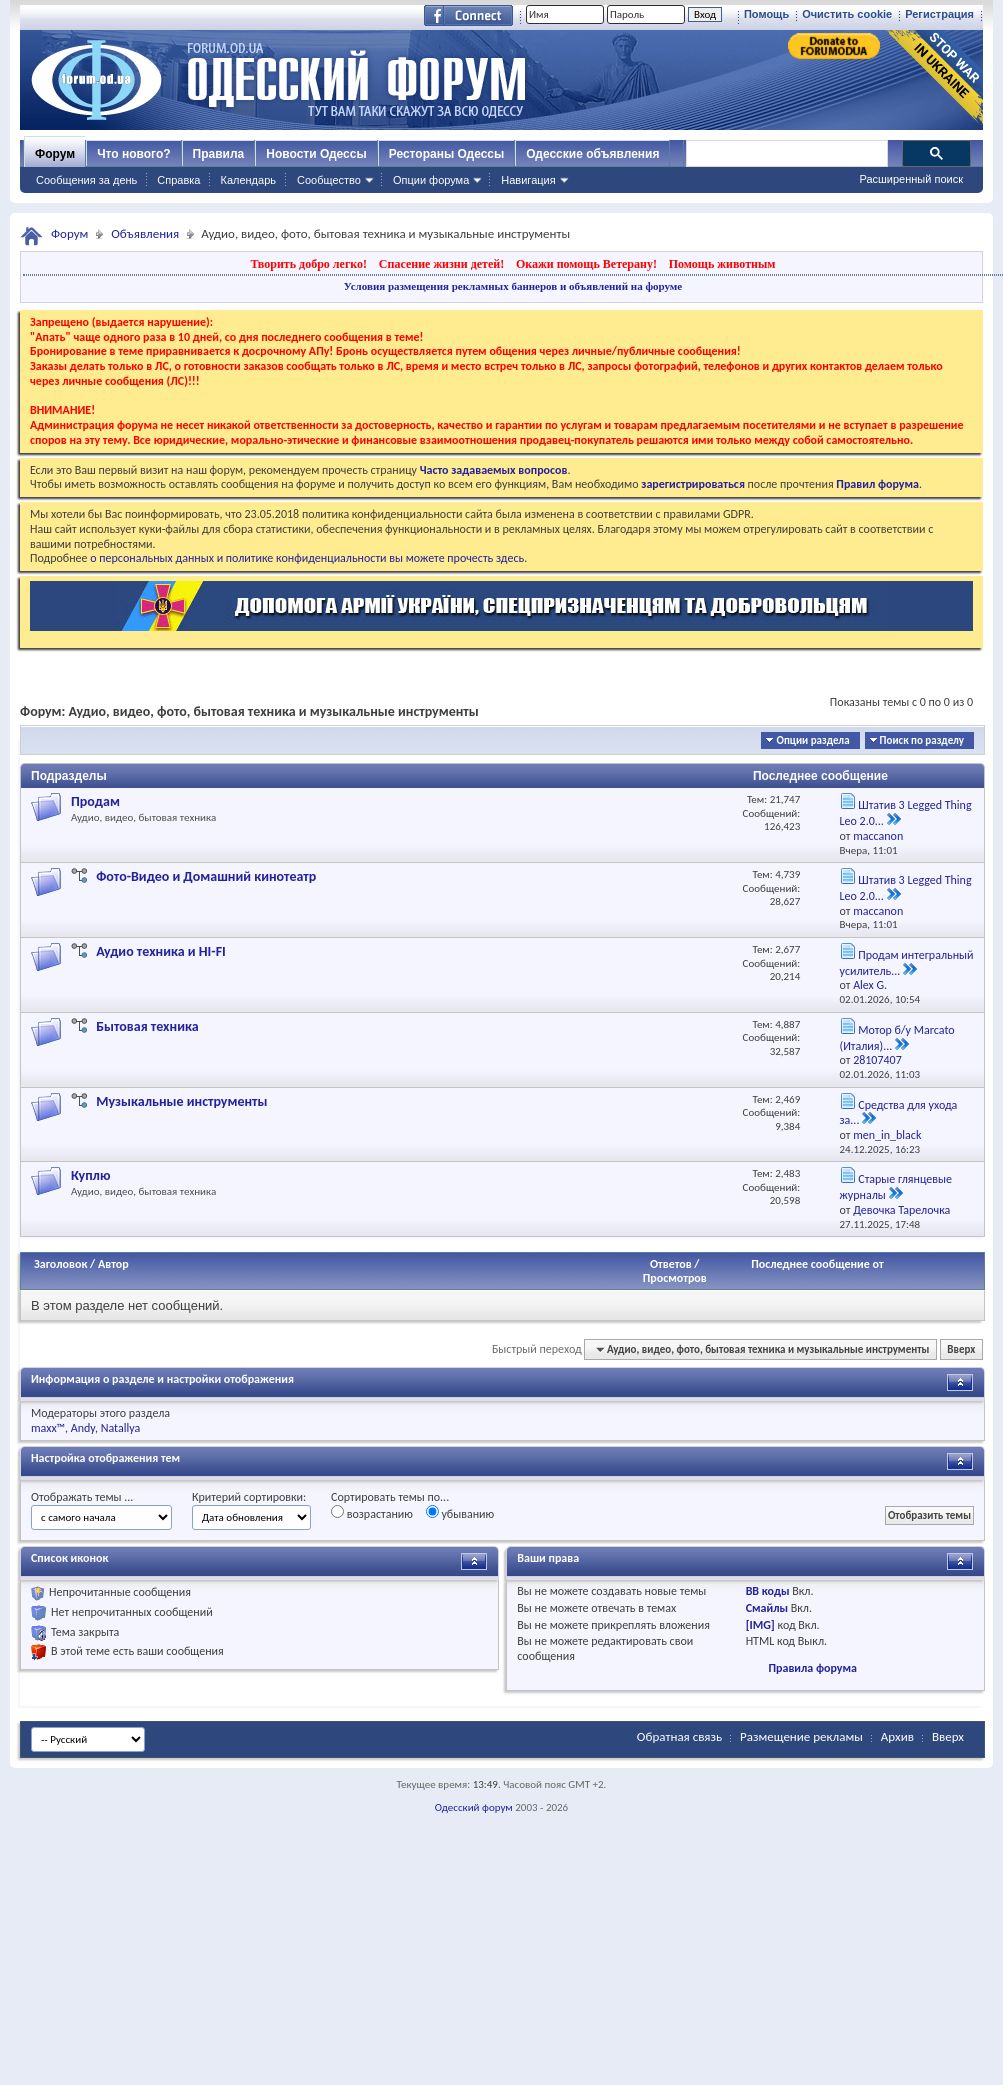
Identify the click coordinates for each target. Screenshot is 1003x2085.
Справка (178, 180)
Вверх (961, 1349)
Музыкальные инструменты (181, 1101)
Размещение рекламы (801, 1736)
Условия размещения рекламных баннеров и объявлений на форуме (513, 286)
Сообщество (329, 180)
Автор (113, 1264)
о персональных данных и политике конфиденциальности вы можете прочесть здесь (307, 558)
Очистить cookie (847, 14)
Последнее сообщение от (817, 1264)
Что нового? (133, 154)
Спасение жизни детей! (441, 264)
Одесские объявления (592, 154)
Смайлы (767, 1608)
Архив (897, 1736)
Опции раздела (812, 740)
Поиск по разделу (922, 740)
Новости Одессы (316, 154)
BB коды (768, 1591)
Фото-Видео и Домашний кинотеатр (206, 876)
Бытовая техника (147, 1026)
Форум (55, 154)
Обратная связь (679, 1736)
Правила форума (812, 1668)
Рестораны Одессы (447, 154)
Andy (83, 1428)
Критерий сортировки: (249, 1497)
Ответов (671, 1264)
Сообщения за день (86, 180)
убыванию (460, 1513)
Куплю (91, 1175)
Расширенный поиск (911, 179)
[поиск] (786, 154)
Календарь (248, 180)
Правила (219, 154)
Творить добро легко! (308, 264)
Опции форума (431, 180)
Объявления (145, 233)
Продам (95, 801)
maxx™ (48, 1428)
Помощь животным (722, 264)
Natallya (121, 1428)
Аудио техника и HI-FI (161, 951)
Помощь (766, 14)
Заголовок (60, 1264)
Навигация (528, 180)
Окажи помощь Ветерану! (586, 264)
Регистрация (939, 14)
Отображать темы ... (82, 1497)
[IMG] (760, 1625)
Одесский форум (474, 1807)
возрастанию (372, 1513)
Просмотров (675, 1278)
